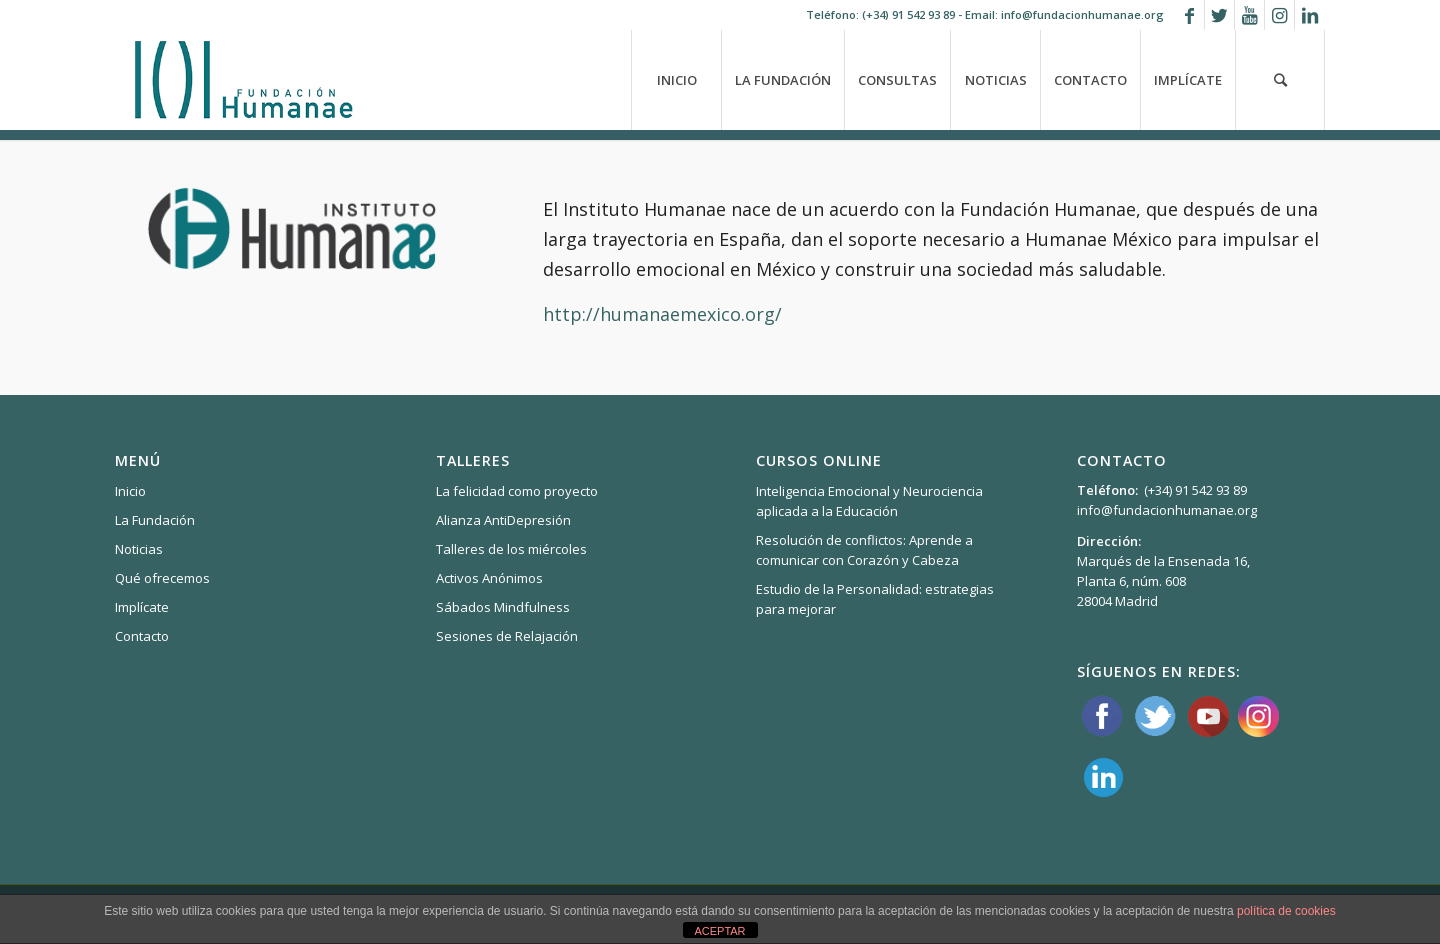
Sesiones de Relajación (507, 636)
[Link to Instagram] (1279, 15)
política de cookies (1286, 911)
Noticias (139, 549)
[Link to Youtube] (1249, 15)
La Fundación (155, 520)
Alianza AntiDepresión (503, 520)
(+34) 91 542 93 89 (908, 14)
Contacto (142, 636)
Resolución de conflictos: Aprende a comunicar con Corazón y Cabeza (864, 550)
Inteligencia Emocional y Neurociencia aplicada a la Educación (869, 501)
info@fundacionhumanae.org (1167, 510)
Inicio (130, 491)
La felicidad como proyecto (517, 491)
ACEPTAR (719, 931)
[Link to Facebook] (1189, 15)
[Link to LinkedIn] (1310, 15)
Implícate (142, 607)
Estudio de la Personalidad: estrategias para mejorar (875, 599)
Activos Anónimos (489, 578)
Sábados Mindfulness (503, 607)
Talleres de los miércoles (511, 549)
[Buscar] (1280, 80)
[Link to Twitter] (1219, 15)
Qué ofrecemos (162, 578)
